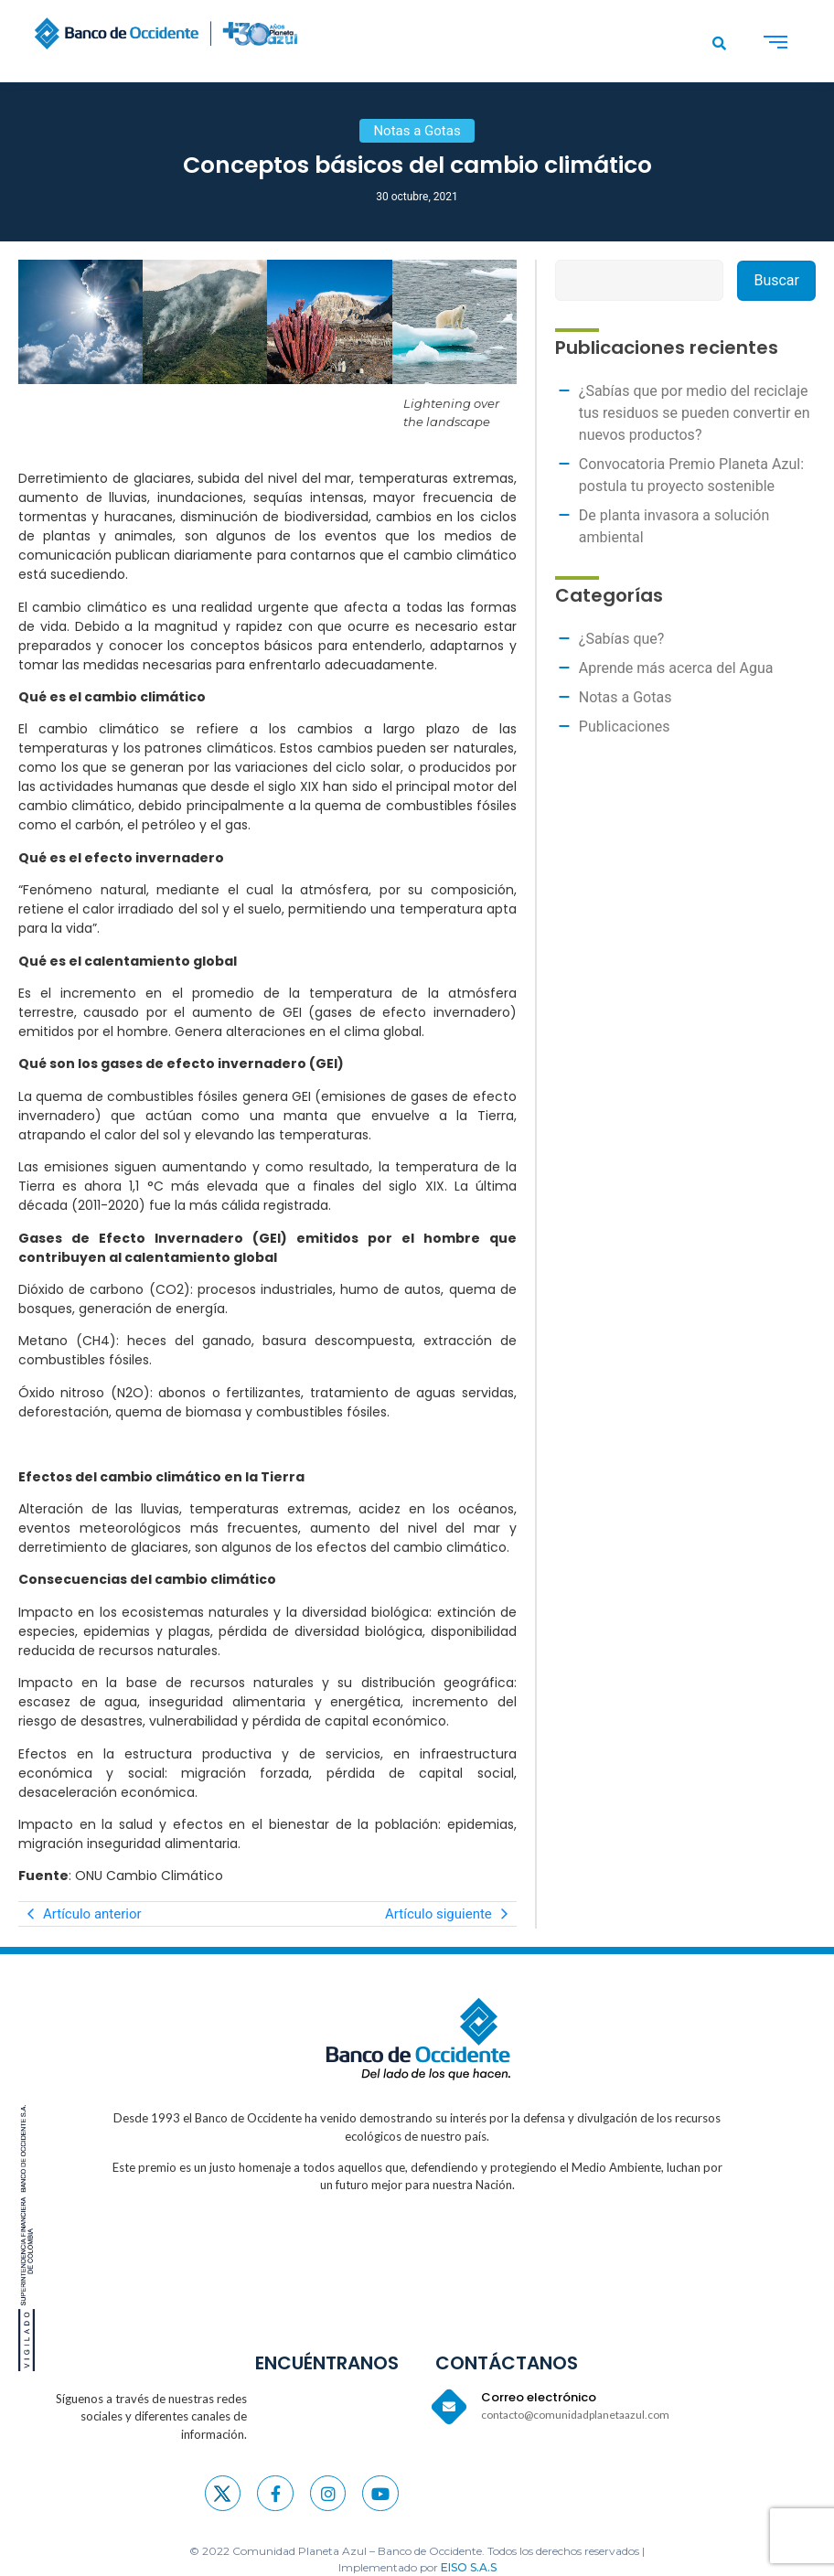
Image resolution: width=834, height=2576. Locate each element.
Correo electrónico (538, 2397)
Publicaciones (624, 726)
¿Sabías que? (622, 638)
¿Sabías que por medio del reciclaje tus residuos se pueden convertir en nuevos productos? (694, 413)
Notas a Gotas (625, 697)
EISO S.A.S (469, 2567)
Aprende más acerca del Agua (676, 668)
